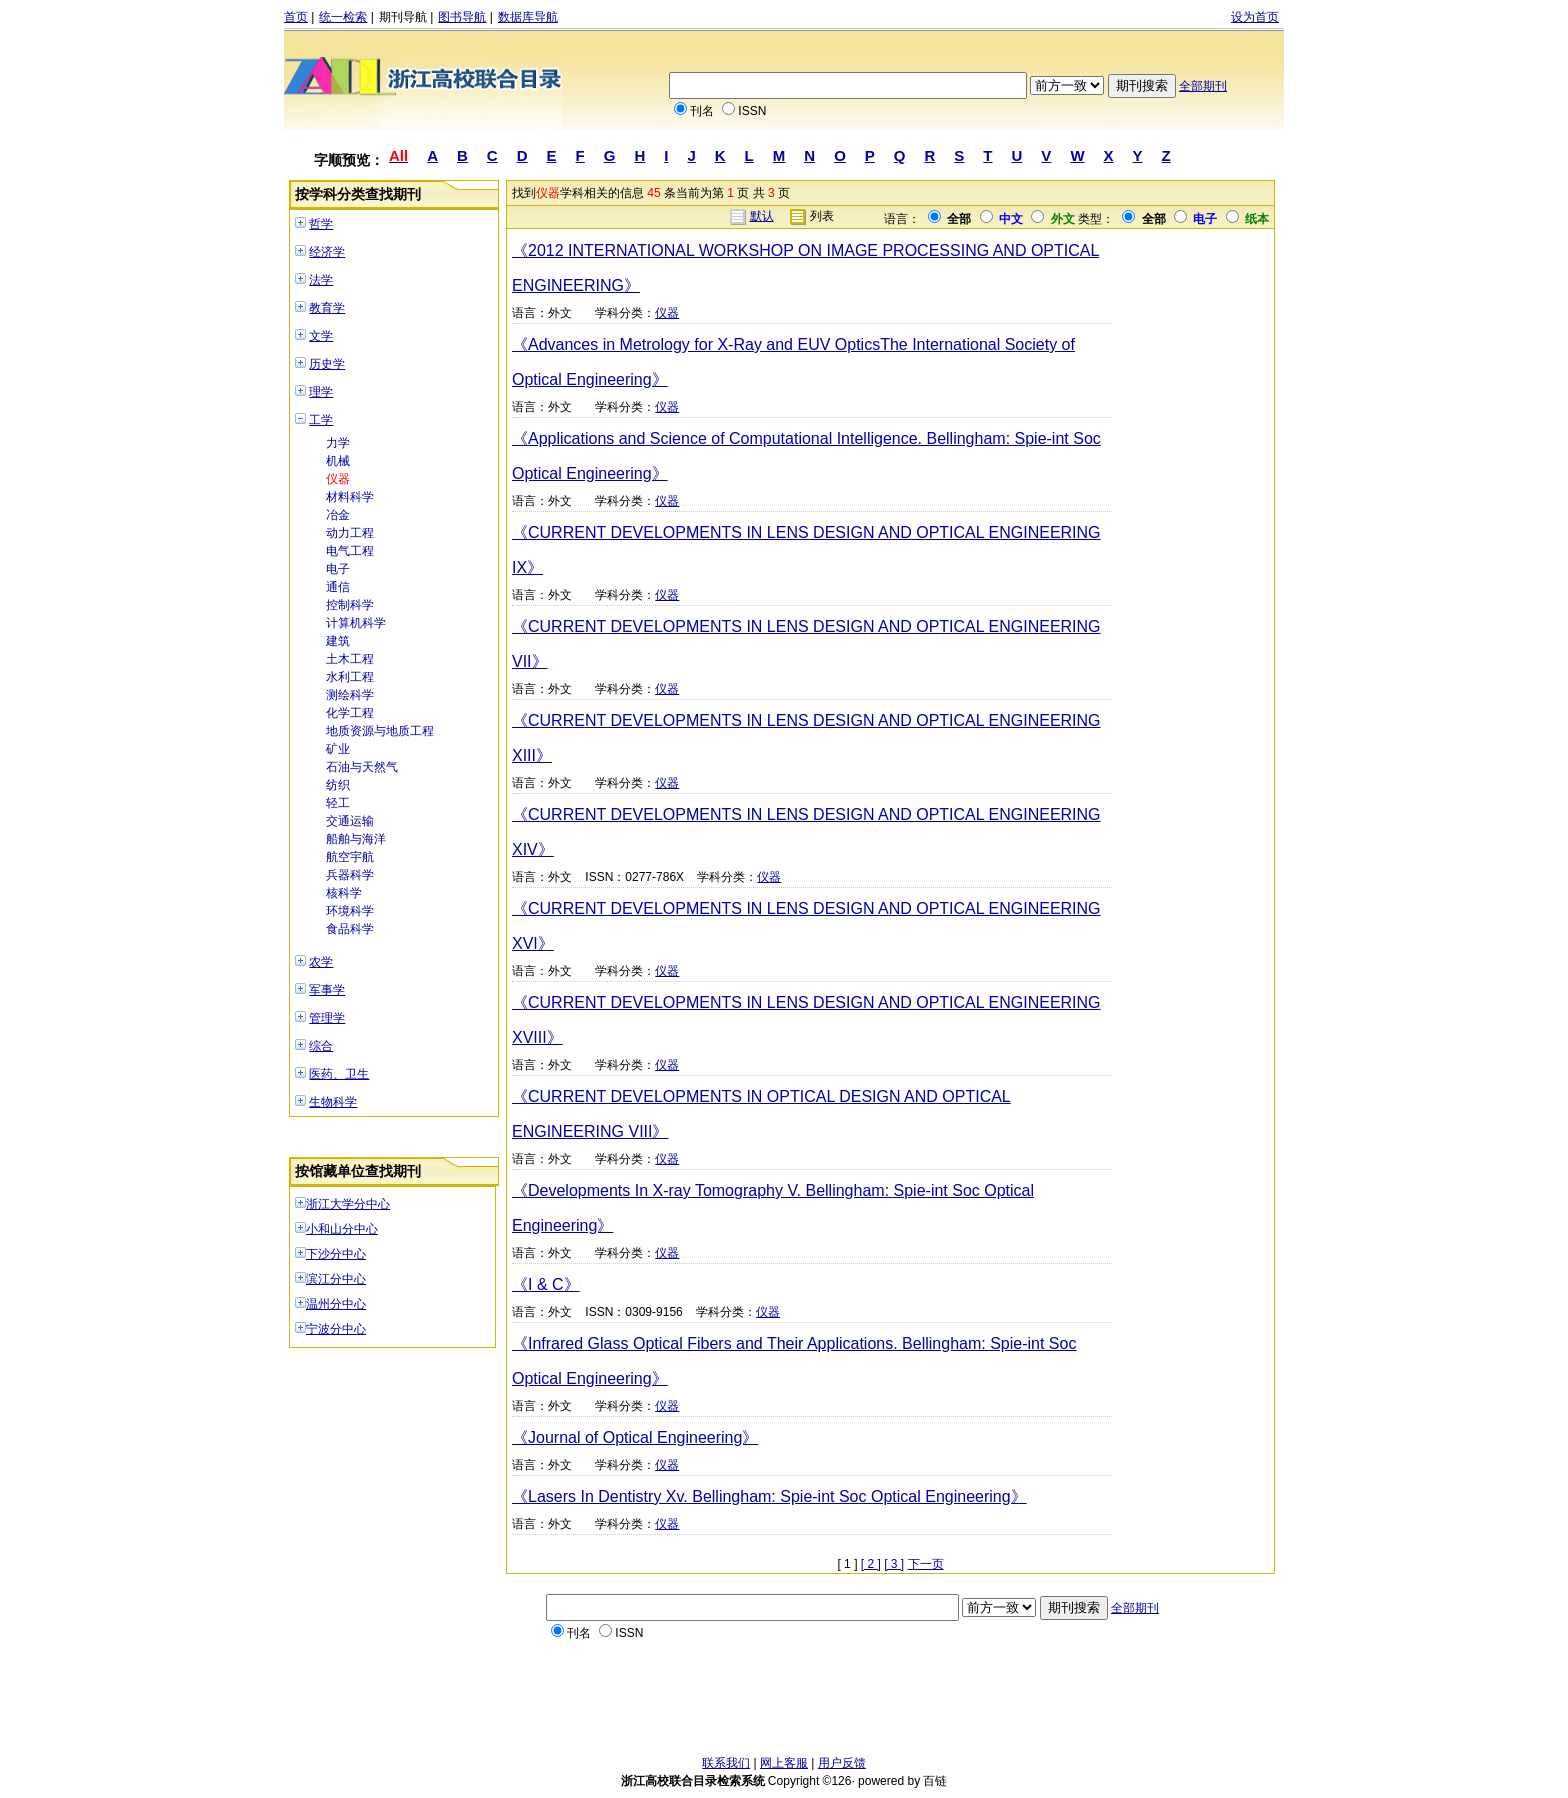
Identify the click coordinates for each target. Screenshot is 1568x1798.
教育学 (327, 308)
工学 (321, 420)
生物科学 (333, 1102)
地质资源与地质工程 (380, 731)
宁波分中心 (336, 1329)
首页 (296, 17)
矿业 (338, 749)
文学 (321, 336)
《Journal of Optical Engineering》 (635, 1437)
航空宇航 (350, 857)
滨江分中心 (336, 1279)
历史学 (327, 364)
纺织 (338, 785)
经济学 (327, 252)
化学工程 (350, 713)
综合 (321, 1046)
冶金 (338, 515)
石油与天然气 (362, 767)
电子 (338, 569)
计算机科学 (356, 623)
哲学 (321, 224)
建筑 (338, 641)
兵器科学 (350, 875)
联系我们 (726, 1763)
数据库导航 (528, 17)
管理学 (327, 1018)
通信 (338, 587)
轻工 (338, 803)
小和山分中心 (342, 1229)
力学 (338, 443)
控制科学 (350, 605)
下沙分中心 (336, 1254)
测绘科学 (350, 695)
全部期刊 (1203, 86)
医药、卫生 (339, 1074)
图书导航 (462, 17)
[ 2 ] (871, 1564)
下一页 (926, 1564)
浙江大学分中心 (348, 1204)
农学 (321, 962)
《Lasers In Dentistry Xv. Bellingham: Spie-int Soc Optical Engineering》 (769, 1496)
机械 (338, 461)
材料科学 (350, 497)
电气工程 (350, 551)
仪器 (338, 479)
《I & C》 (546, 1284)
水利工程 (350, 677)
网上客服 (784, 1763)
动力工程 (350, 533)
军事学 (327, 990)
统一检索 (343, 17)
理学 (321, 392)
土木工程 (350, 659)
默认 (762, 216)
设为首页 (1255, 17)
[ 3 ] (894, 1564)
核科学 (344, 893)
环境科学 (350, 911)
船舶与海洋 (356, 839)
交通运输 (350, 821)
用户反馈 (842, 1763)
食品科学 (350, 929)
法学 (321, 280)
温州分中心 (336, 1304)
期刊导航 (403, 17)
